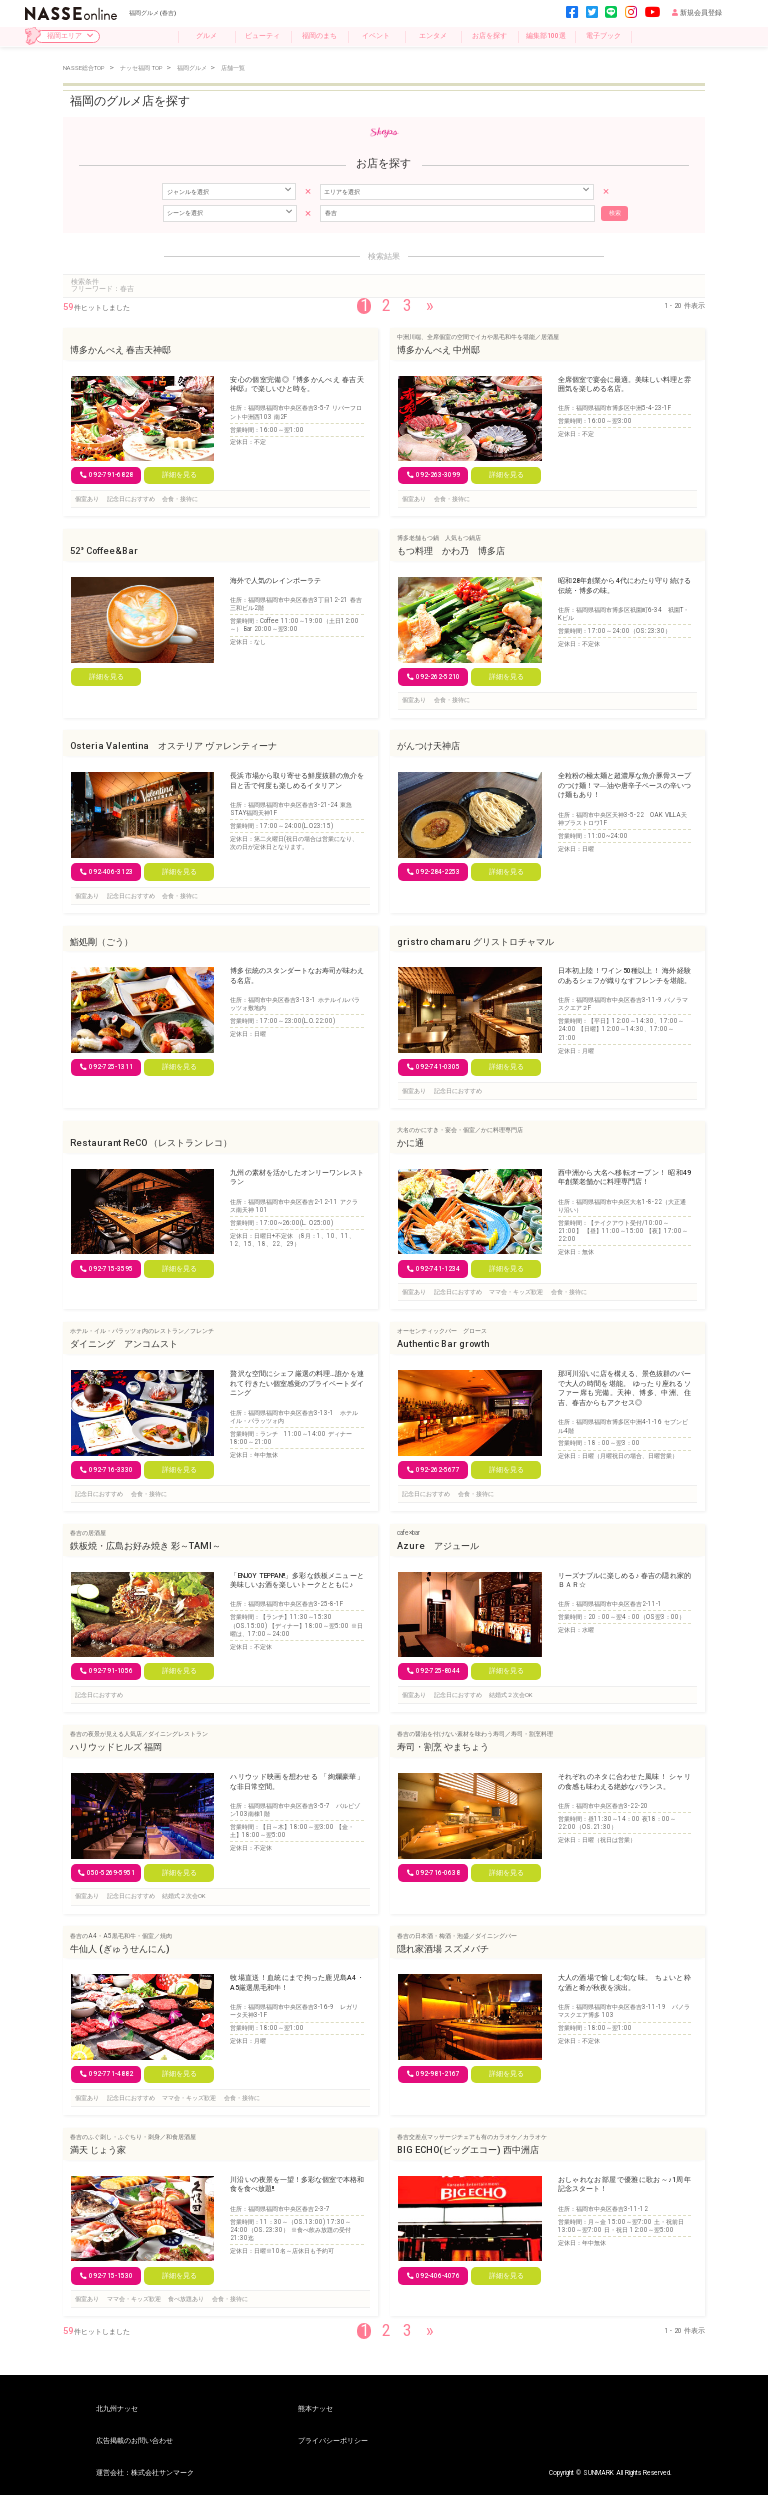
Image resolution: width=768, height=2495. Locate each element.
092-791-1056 (106, 1671)
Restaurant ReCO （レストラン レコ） (151, 1141)
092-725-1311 (106, 1067)
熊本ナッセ (315, 2409)
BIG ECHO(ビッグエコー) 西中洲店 (468, 2149)
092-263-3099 (433, 475)
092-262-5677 (433, 1469)
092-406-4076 (433, 2275)
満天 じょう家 (98, 2149)
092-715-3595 (106, 1268)
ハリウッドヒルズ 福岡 (116, 1746)
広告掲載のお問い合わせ (134, 2441)
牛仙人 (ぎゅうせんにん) (120, 1947)
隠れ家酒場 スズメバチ (443, 1947)
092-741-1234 (433, 1268)
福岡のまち (319, 36)
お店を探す (489, 36)
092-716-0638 (433, 1872)
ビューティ (262, 36)
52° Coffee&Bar (104, 550)
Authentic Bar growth (443, 1343)
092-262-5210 (433, 676)
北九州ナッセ (117, 2409)
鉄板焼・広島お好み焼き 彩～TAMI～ (145, 1544)
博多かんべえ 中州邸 (438, 348)
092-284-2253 (433, 871)
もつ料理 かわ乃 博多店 (451, 550)
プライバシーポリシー (333, 2441)
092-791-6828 (106, 475)
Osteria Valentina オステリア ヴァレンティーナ (173, 745)
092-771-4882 (106, 2074)
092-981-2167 (433, 2074)
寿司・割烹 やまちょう (443, 1746)
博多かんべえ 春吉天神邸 (120, 348)
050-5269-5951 (106, 1872)
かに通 (410, 1141)
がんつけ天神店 (428, 745)
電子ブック (603, 36)
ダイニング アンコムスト (124, 1343)
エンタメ (433, 36)
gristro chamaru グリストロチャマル (475, 940)
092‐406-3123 (106, 871)
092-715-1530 (106, 2275)
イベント (376, 36)
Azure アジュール (438, 1544)
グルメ (206, 36)
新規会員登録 (697, 13)
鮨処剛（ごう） (101, 940)
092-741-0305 (433, 1067)
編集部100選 (546, 36)
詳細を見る (179, 475)
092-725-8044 (433, 1671)
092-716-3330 (106, 1469)
